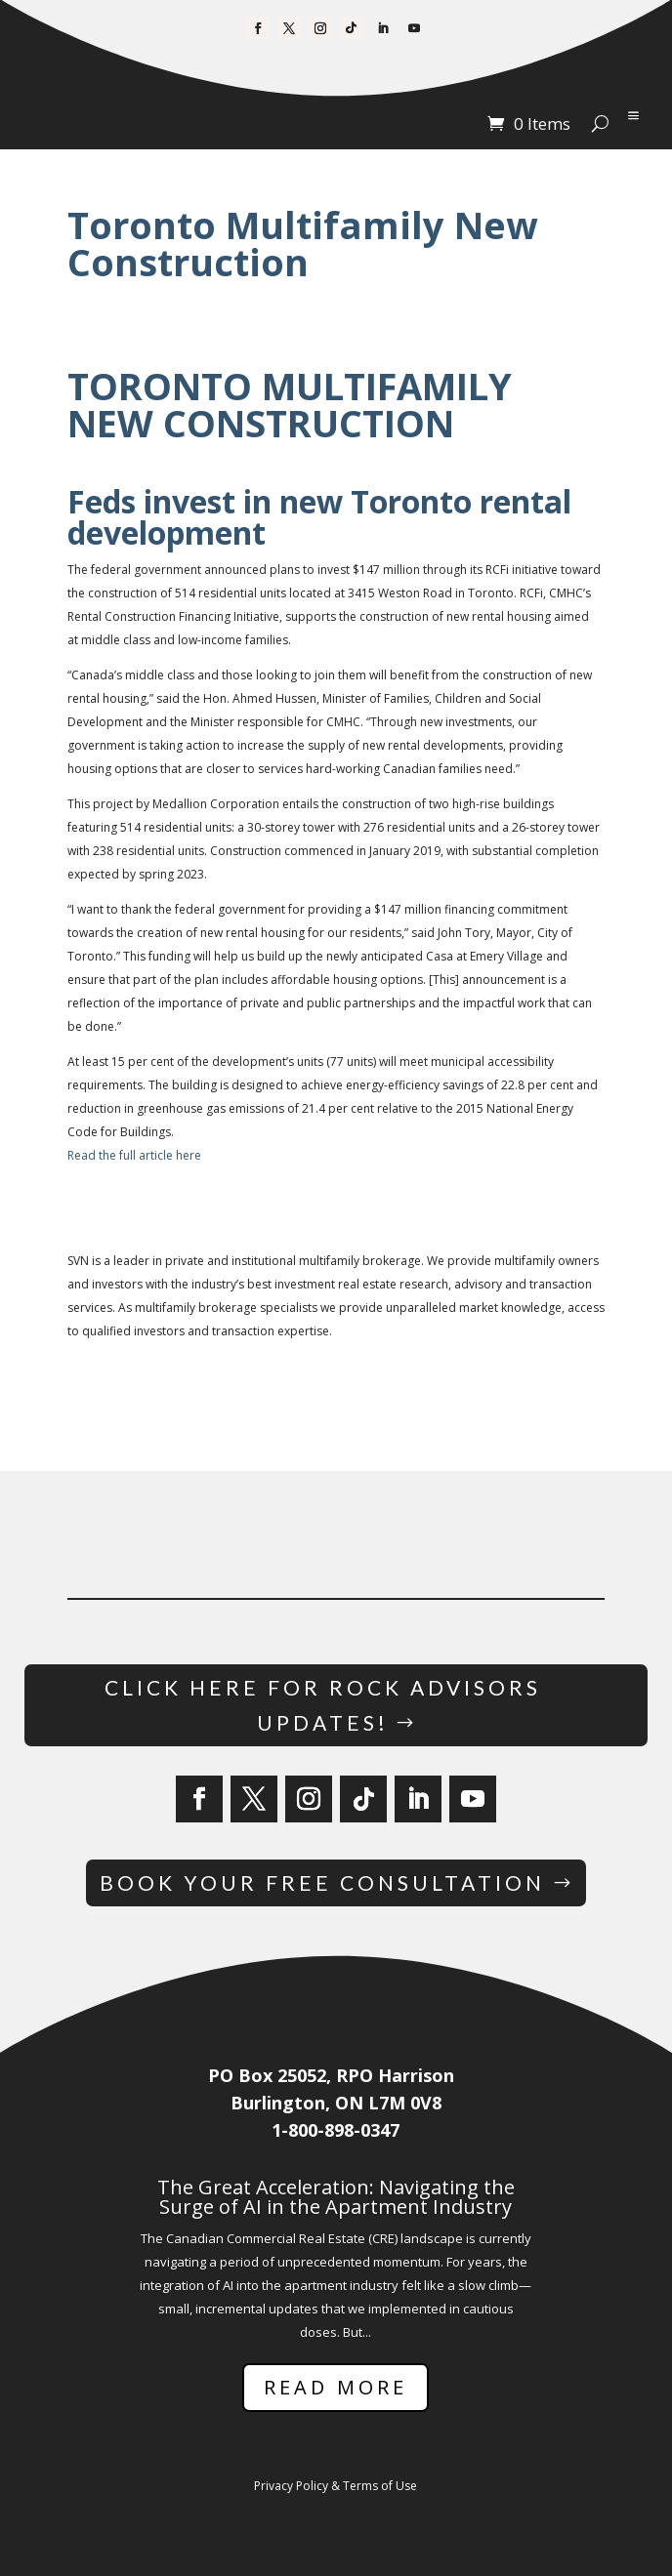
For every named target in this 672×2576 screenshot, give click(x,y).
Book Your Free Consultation (322, 1882)
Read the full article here (134, 1155)
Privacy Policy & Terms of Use (335, 2485)
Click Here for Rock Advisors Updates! (323, 1705)
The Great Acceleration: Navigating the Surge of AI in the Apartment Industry (336, 2197)
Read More (335, 2387)
